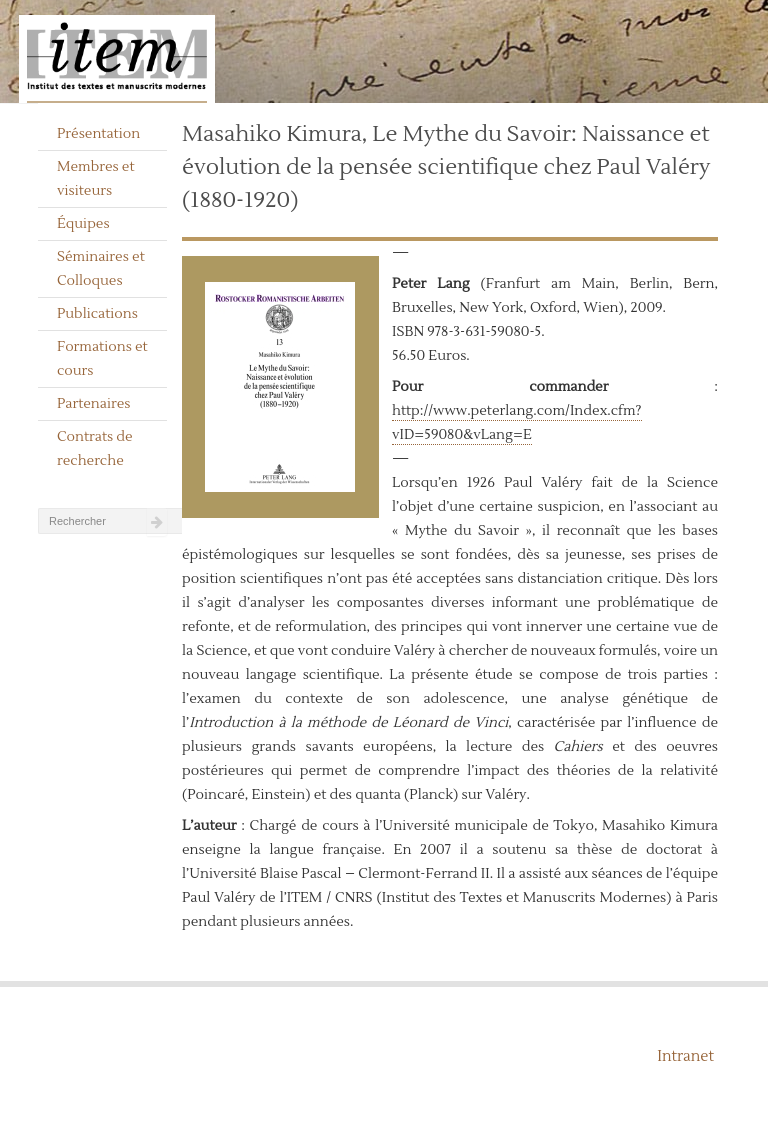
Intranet (685, 1056)
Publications (97, 314)
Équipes (83, 224)
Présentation (98, 134)
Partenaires (94, 404)
